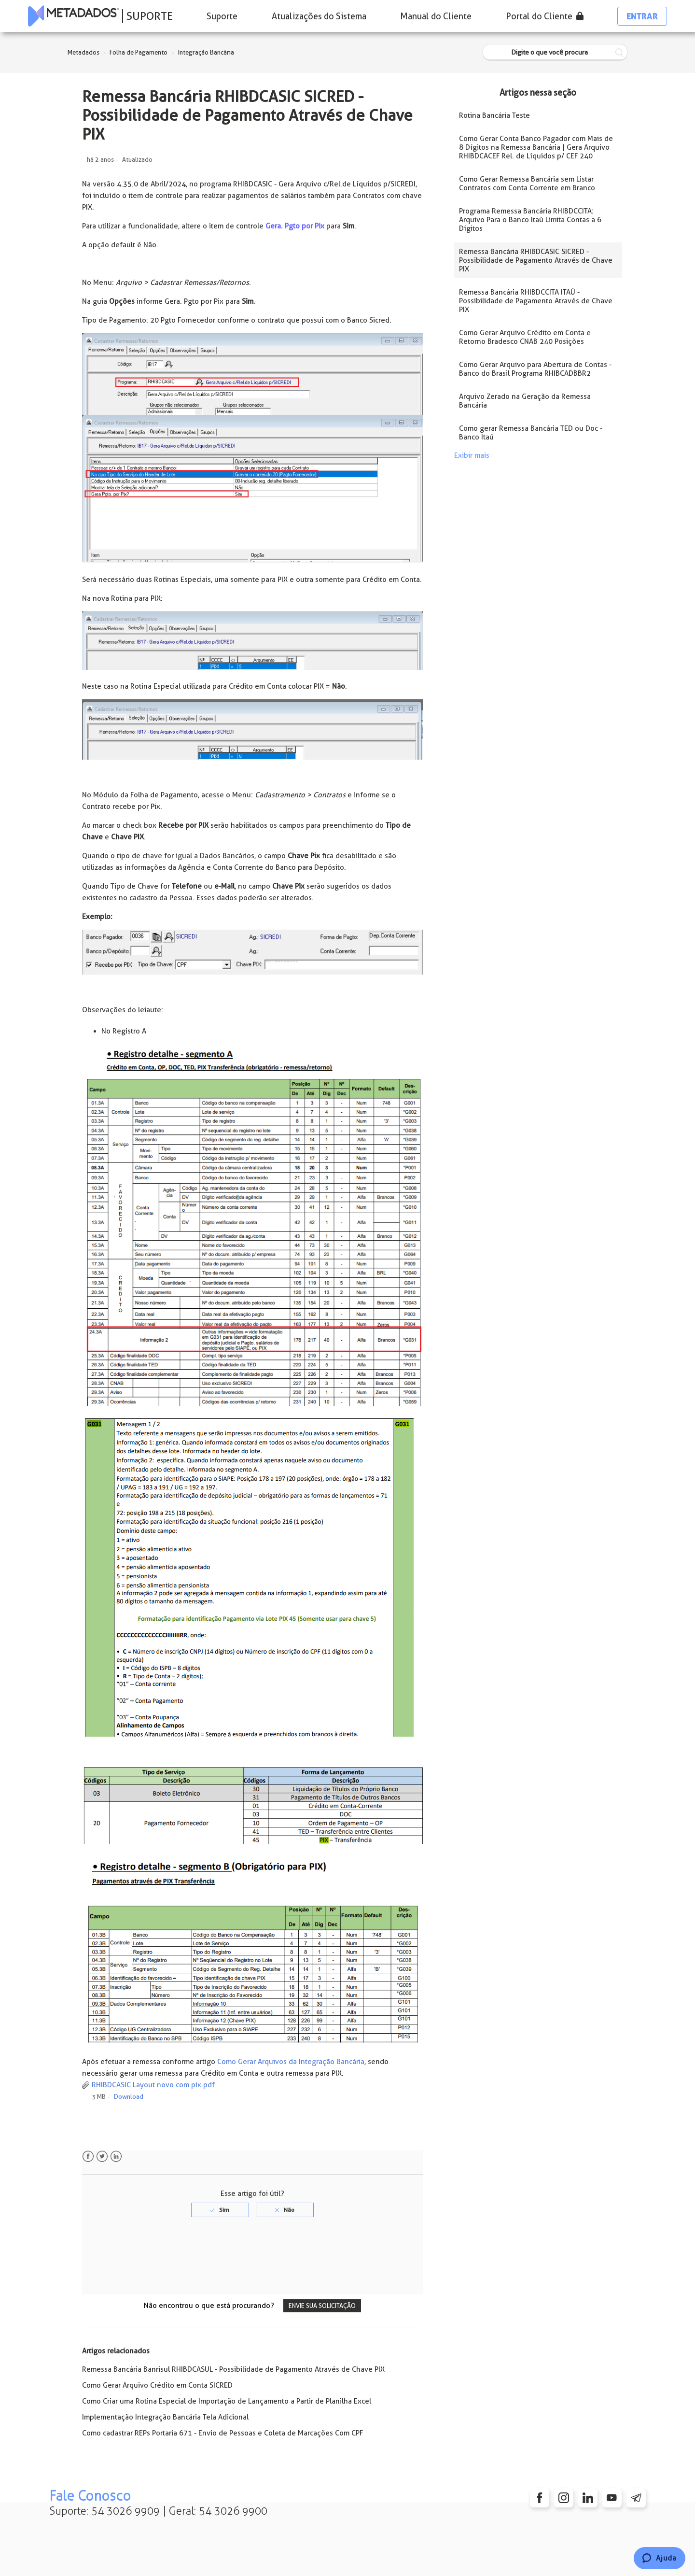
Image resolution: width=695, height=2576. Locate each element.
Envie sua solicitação (322, 2305)
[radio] (220, 2210)
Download (128, 2096)
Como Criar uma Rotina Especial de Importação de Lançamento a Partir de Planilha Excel (226, 2401)
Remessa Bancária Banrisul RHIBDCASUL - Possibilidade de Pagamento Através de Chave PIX (233, 2369)
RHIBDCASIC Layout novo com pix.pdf (153, 2085)
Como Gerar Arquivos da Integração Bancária (290, 2061)
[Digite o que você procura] (555, 52)
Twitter (102, 2157)
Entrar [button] (642, 16)
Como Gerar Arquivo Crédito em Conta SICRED (157, 2385)
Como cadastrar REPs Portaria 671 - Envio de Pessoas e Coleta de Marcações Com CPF (222, 2433)
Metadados (83, 52)
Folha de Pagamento (138, 52)
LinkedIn (116, 2157)
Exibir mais (471, 455)
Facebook (88, 2157)
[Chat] (659, 2558)
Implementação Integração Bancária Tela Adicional (165, 2417)
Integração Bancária (206, 52)
